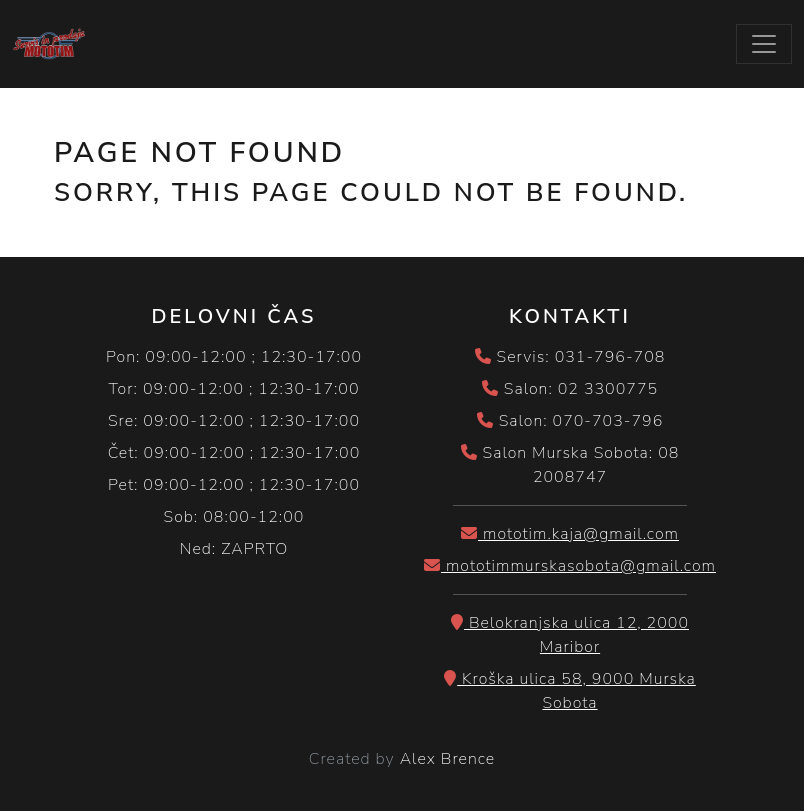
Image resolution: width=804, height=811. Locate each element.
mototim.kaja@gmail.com (570, 534)
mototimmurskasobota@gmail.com (570, 566)
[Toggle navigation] (764, 44)
